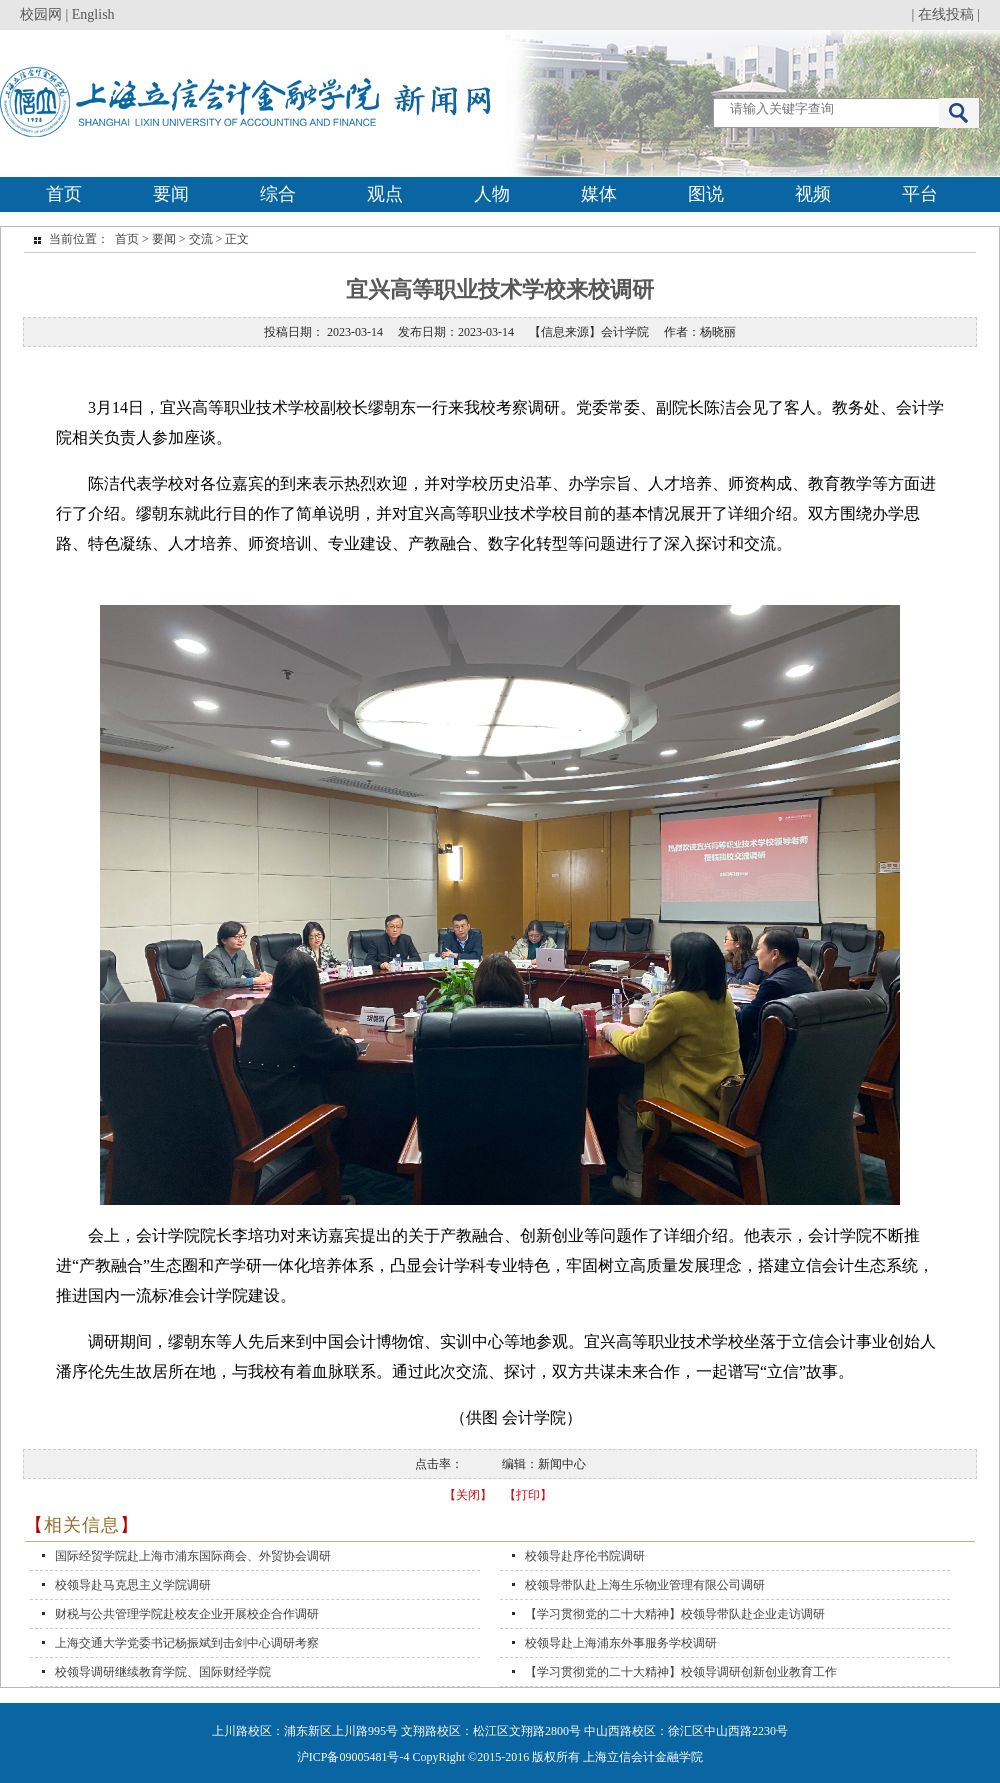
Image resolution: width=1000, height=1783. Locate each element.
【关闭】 (468, 1495)
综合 (278, 194)
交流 (201, 239)
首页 (64, 194)
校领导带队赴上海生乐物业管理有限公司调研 (645, 1585)
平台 (920, 194)
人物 (492, 194)
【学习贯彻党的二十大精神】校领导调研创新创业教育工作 (681, 1672)
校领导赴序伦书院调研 (585, 1556)
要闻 (171, 194)
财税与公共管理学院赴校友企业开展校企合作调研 (187, 1614)
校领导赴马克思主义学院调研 (133, 1585)
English (93, 14)
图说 (706, 194)
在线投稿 (946, 14)
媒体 (599, 194)
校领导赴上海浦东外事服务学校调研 (621, 1643)
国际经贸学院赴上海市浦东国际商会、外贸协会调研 (193, 1556)
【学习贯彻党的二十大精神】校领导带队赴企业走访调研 (675, 1614)
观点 (385, 194)
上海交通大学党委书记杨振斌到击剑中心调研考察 (187, 1643)
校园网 (41, 14)
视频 (813, 194)
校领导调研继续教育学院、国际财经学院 (163, 1672)
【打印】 (528, 1495)
